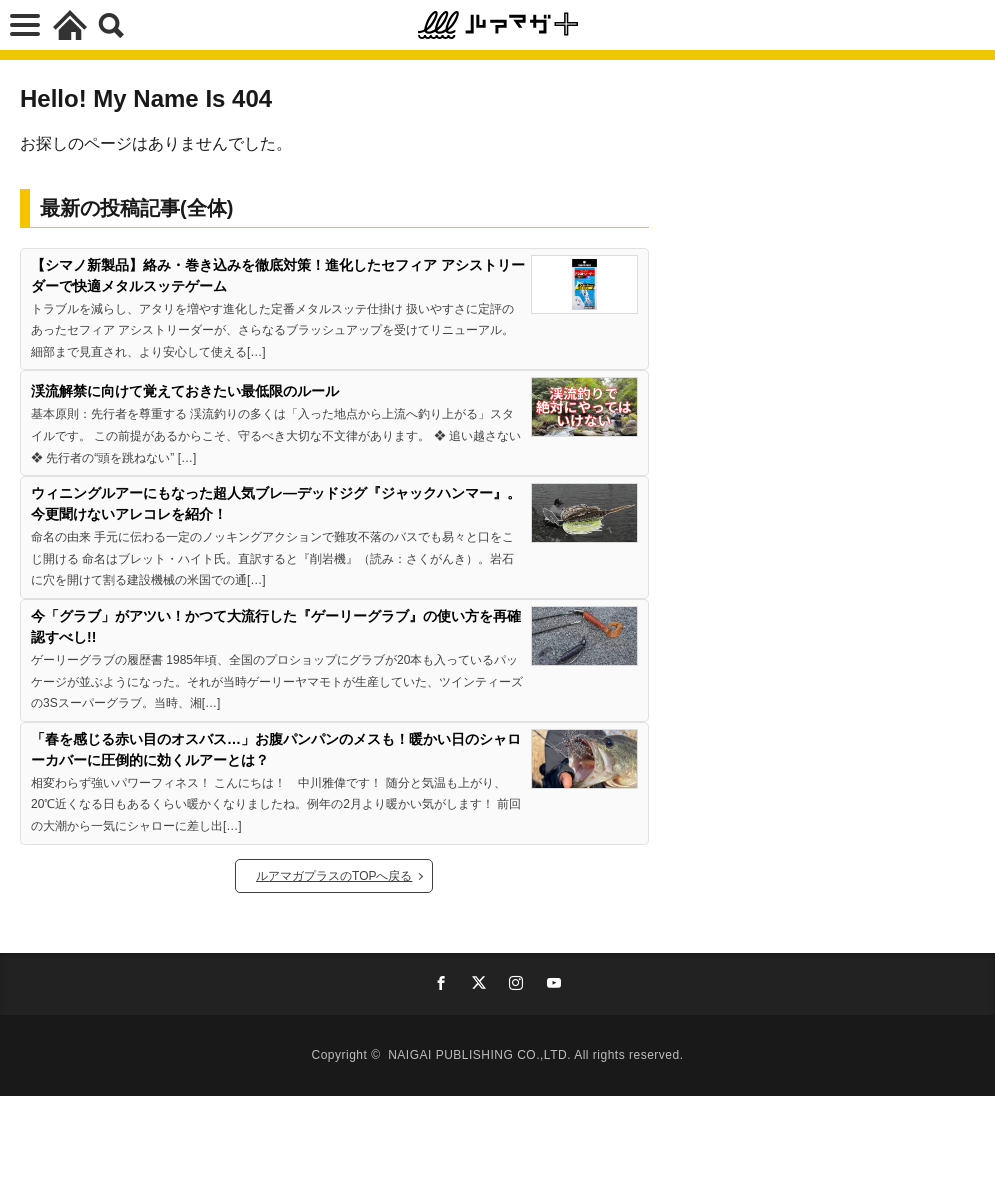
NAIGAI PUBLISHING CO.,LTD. (481, 1055)
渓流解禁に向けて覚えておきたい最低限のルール (185, 391)
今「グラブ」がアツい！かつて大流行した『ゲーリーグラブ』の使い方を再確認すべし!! (276, 626)
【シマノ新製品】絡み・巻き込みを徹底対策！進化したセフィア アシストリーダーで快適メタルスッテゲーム (278, 275)
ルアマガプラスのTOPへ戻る (334, 876)
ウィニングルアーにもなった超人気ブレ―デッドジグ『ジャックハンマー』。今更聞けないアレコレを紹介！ (276, 503)
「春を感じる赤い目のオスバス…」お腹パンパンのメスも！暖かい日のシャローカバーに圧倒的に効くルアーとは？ (276, 749)
